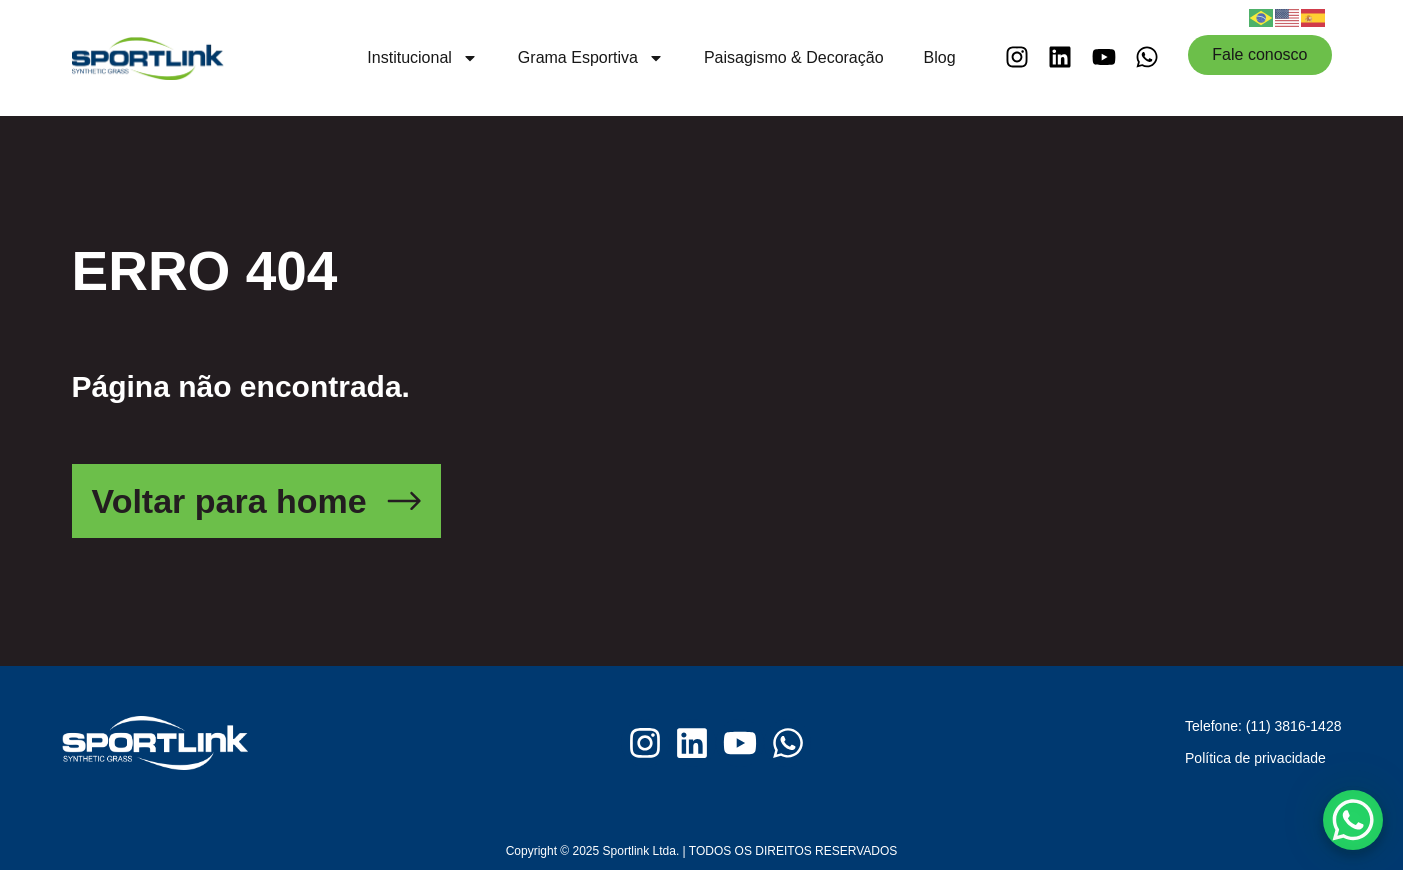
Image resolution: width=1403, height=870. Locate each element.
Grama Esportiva (591, 58)
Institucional (422, 58)
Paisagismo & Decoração (794, 57)
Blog (940, 57)
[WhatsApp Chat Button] (1353, 820)
